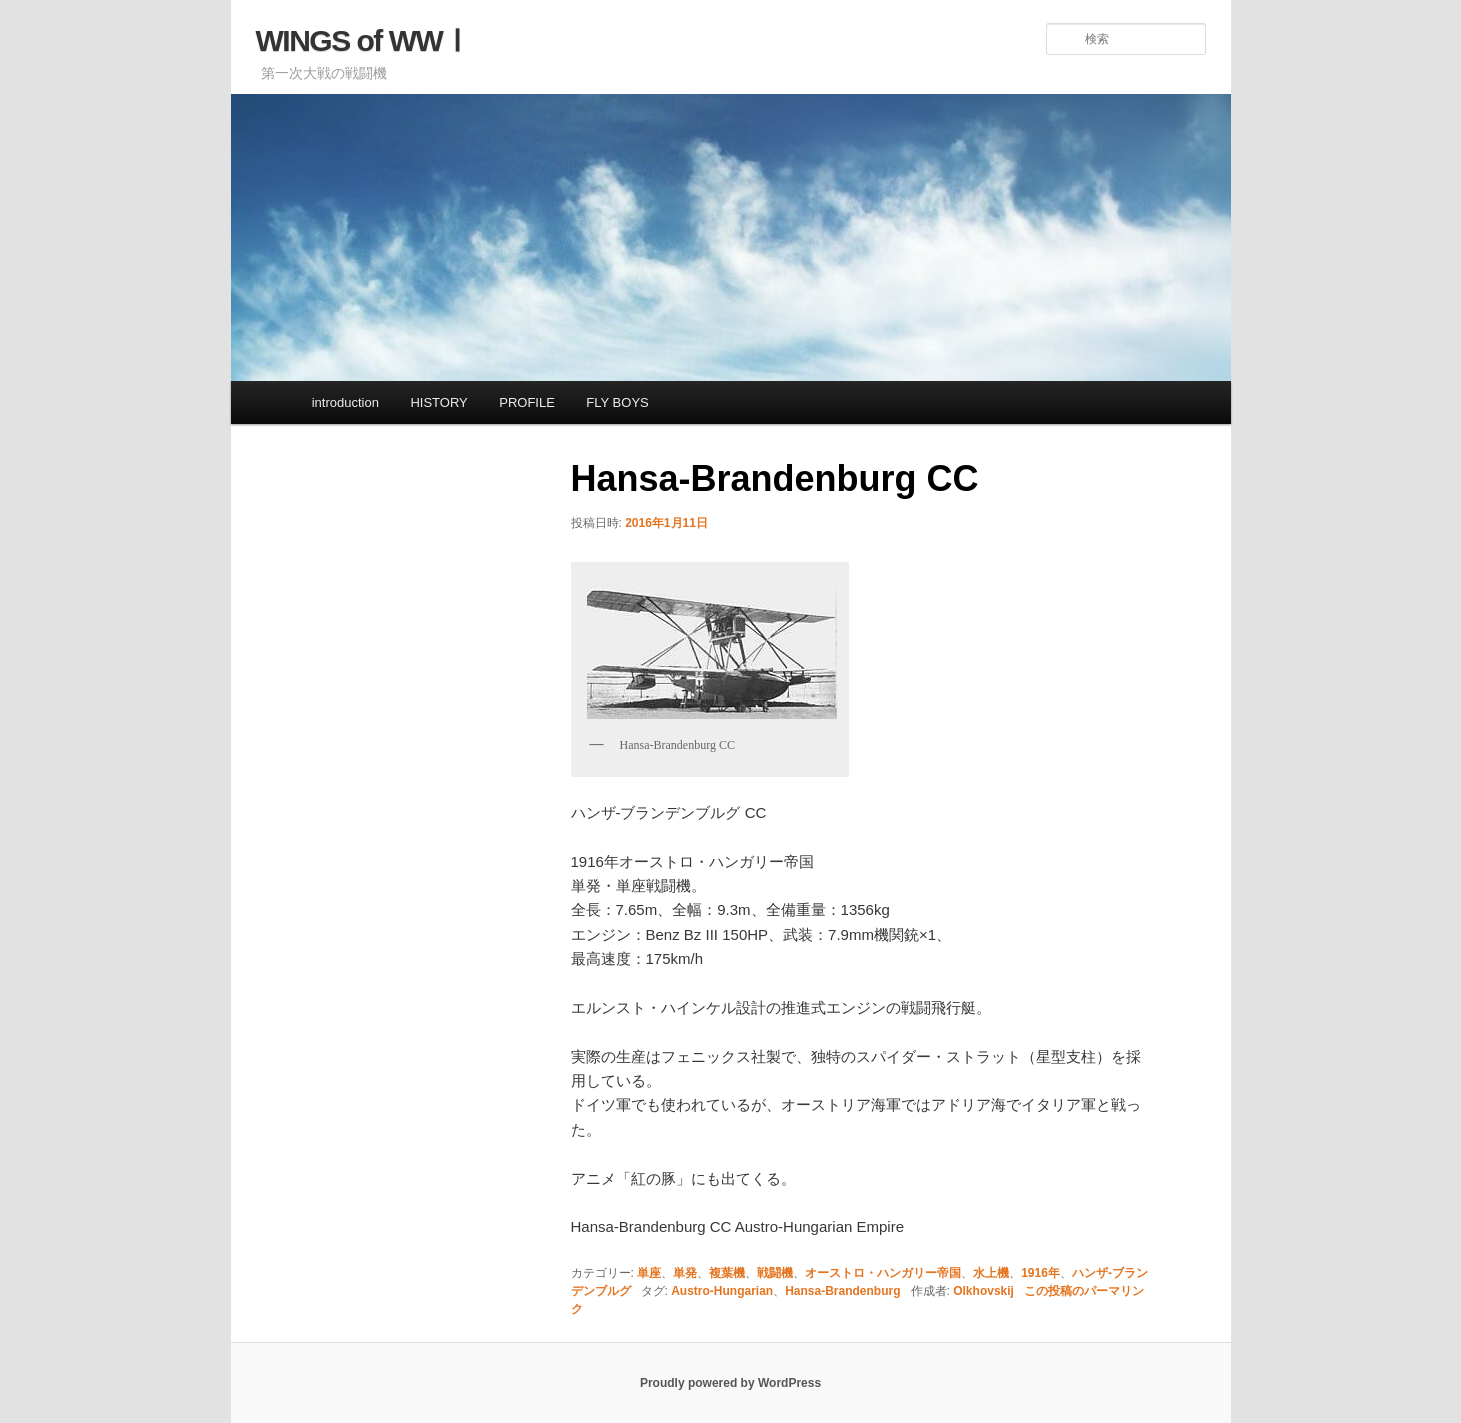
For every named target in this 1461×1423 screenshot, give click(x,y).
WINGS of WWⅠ (363, 40)
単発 (685, 1273)
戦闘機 (775, 1273)
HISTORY (438, 402)
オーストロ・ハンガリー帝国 (883, 1273)
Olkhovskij (983, 1291)
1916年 (1040, 1273)
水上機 (991, 1273)
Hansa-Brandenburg (842, 1291)
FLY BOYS (617, 402)
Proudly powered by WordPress (730, 1383)
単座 (649, 1273)
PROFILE (527, 402)
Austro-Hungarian (722, 1291)
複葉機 (727, 1273)
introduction (345, 402)
